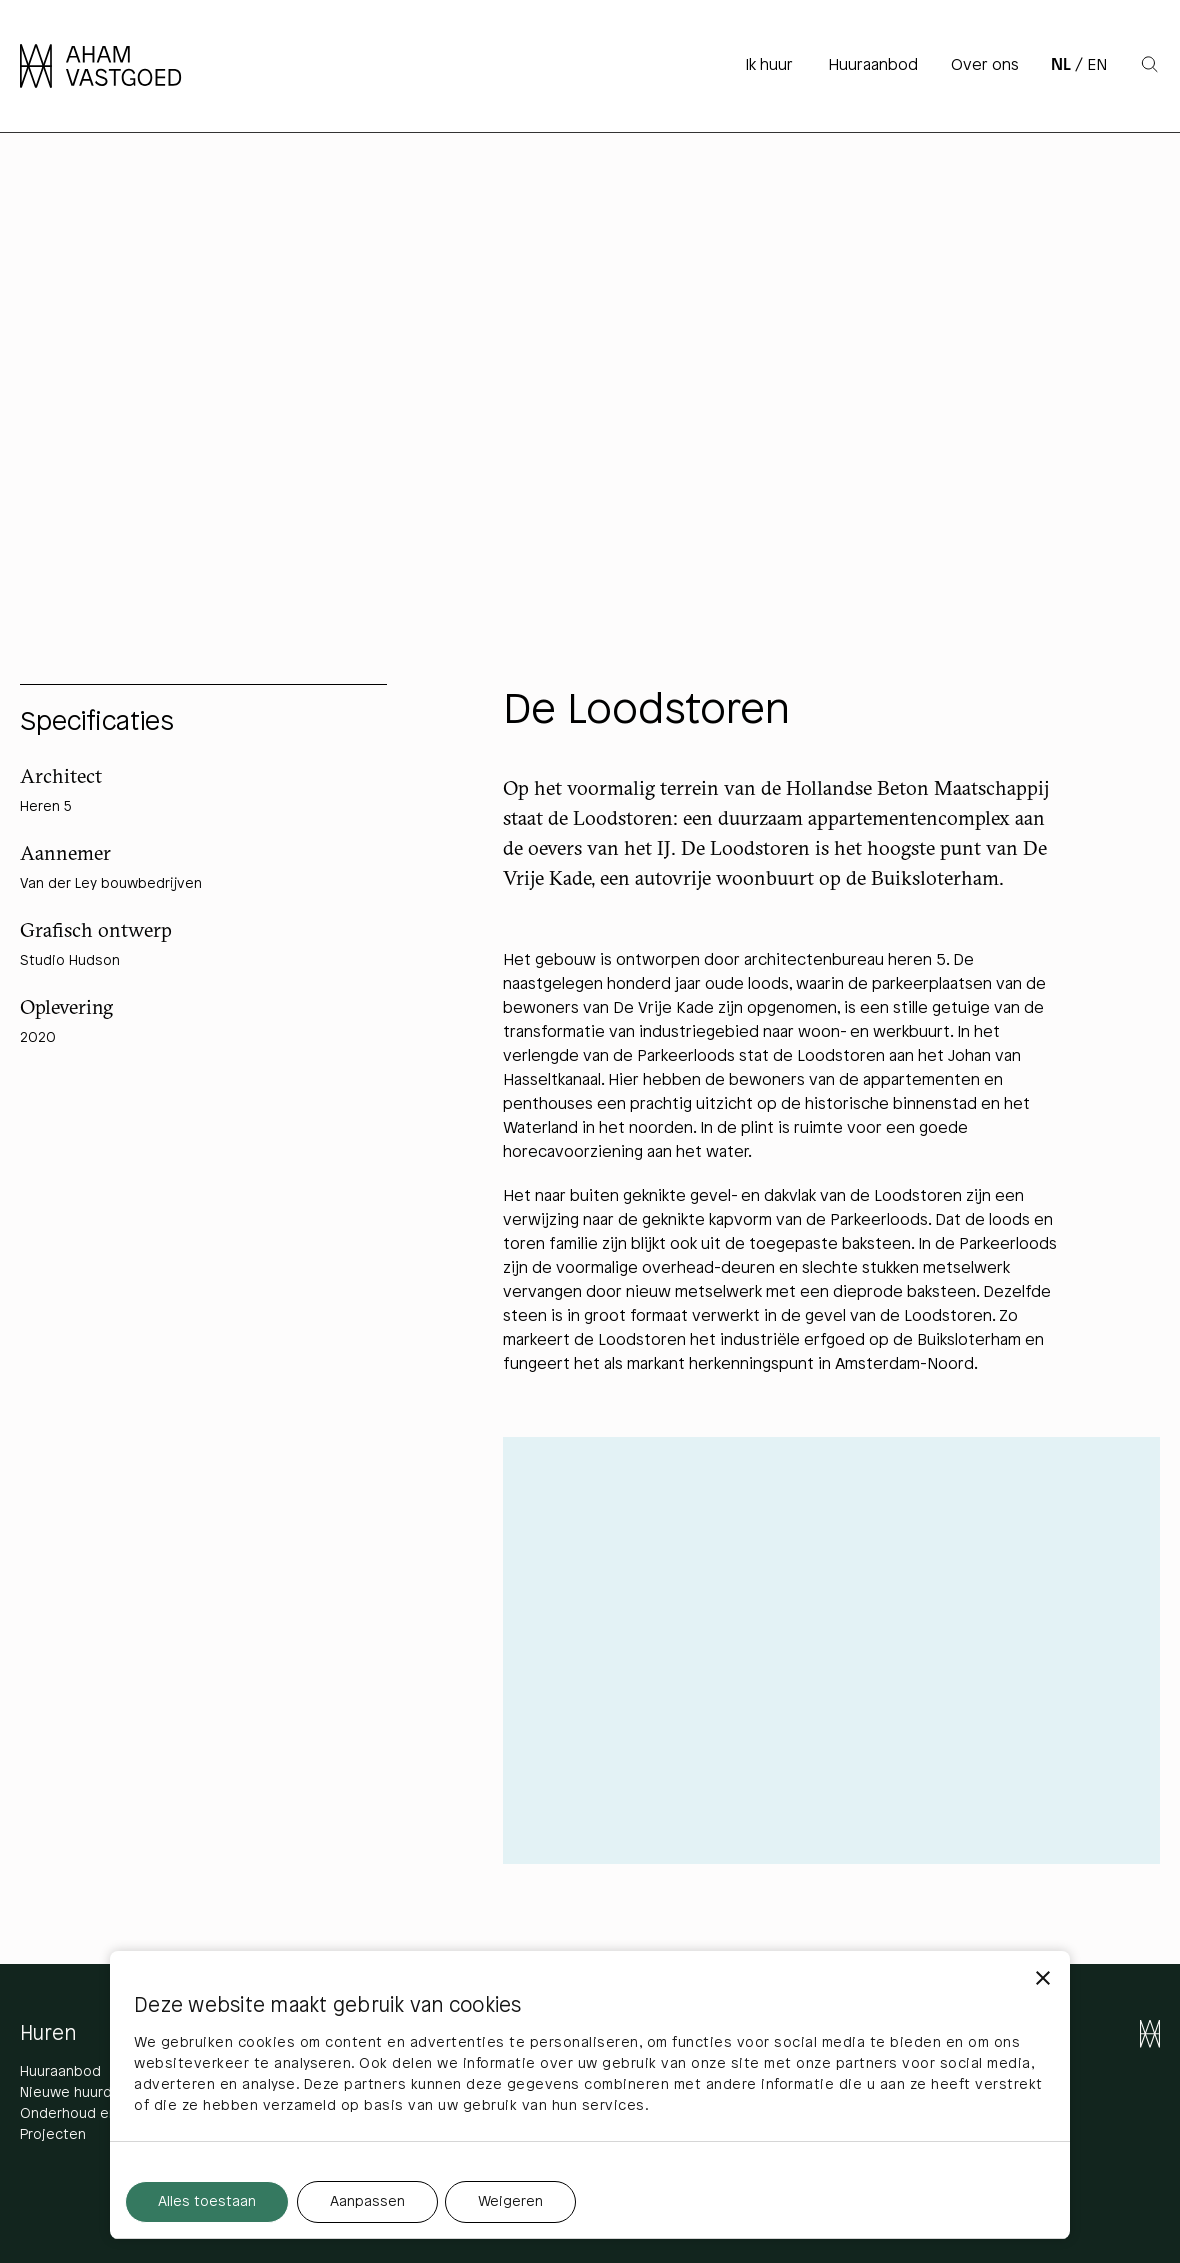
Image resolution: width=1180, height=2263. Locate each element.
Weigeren (510, 2202)
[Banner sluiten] (1043, 1978)
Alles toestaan (207, 2202)
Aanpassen (367, 2202)
